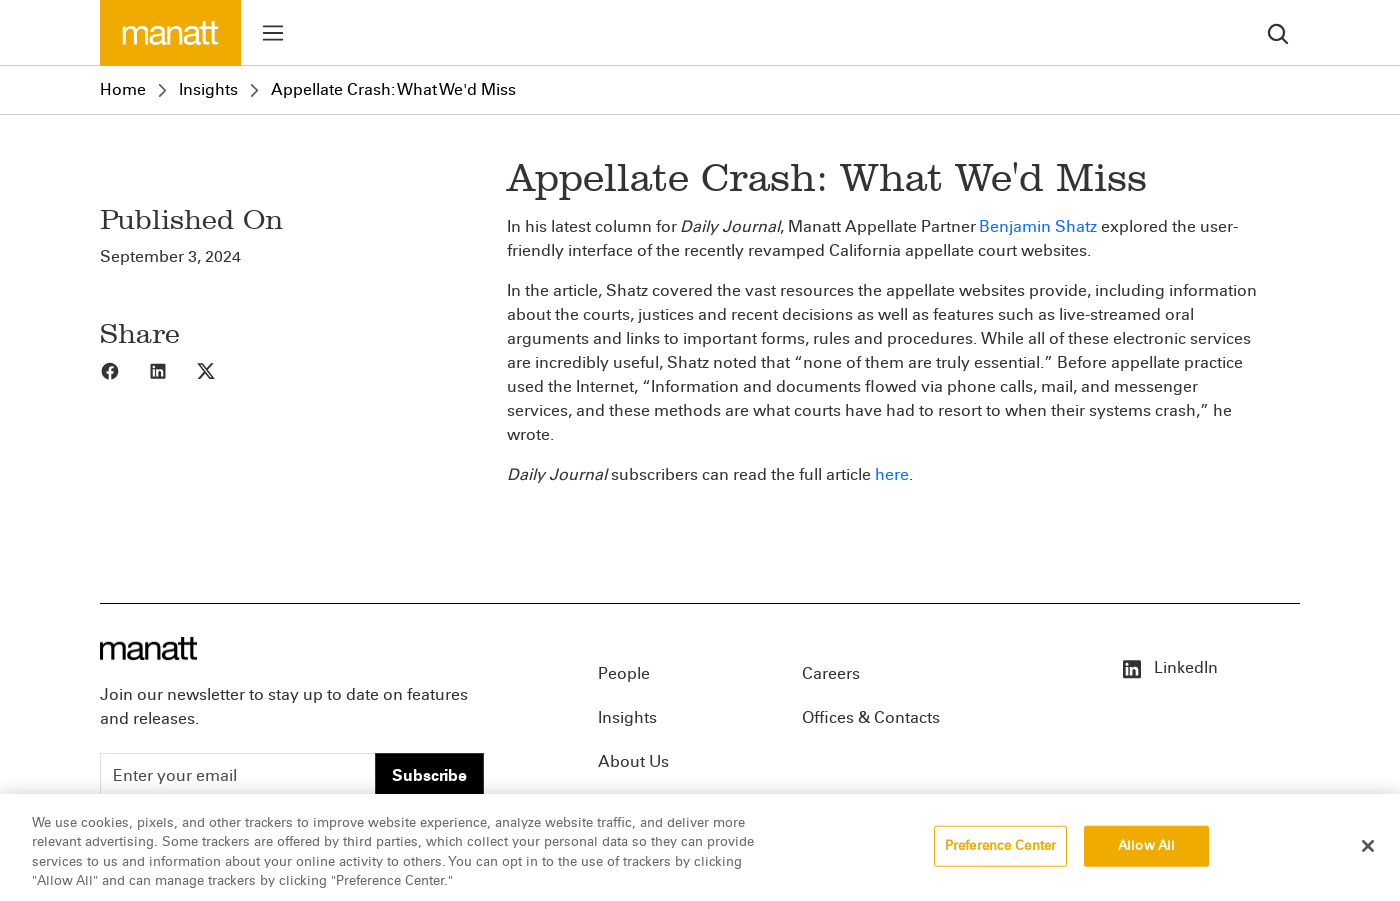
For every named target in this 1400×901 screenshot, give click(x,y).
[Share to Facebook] (124, 370)
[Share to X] (220, 370)
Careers (831, 673)
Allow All (1146, 856)
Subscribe (429, 775)
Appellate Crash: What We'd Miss (393, 89)
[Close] (1368, 857)
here (892, 474)
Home (123, 89)
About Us (633, 761)
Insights (208, 89)
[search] (1278, 32)
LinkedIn (1169, 667)
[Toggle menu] (273, 33)
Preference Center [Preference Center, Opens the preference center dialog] (1000, 856)
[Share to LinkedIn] (172, 370)
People (624, 673)
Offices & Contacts (871, 717)
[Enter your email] (238, 776)
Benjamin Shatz (1038, 226)
